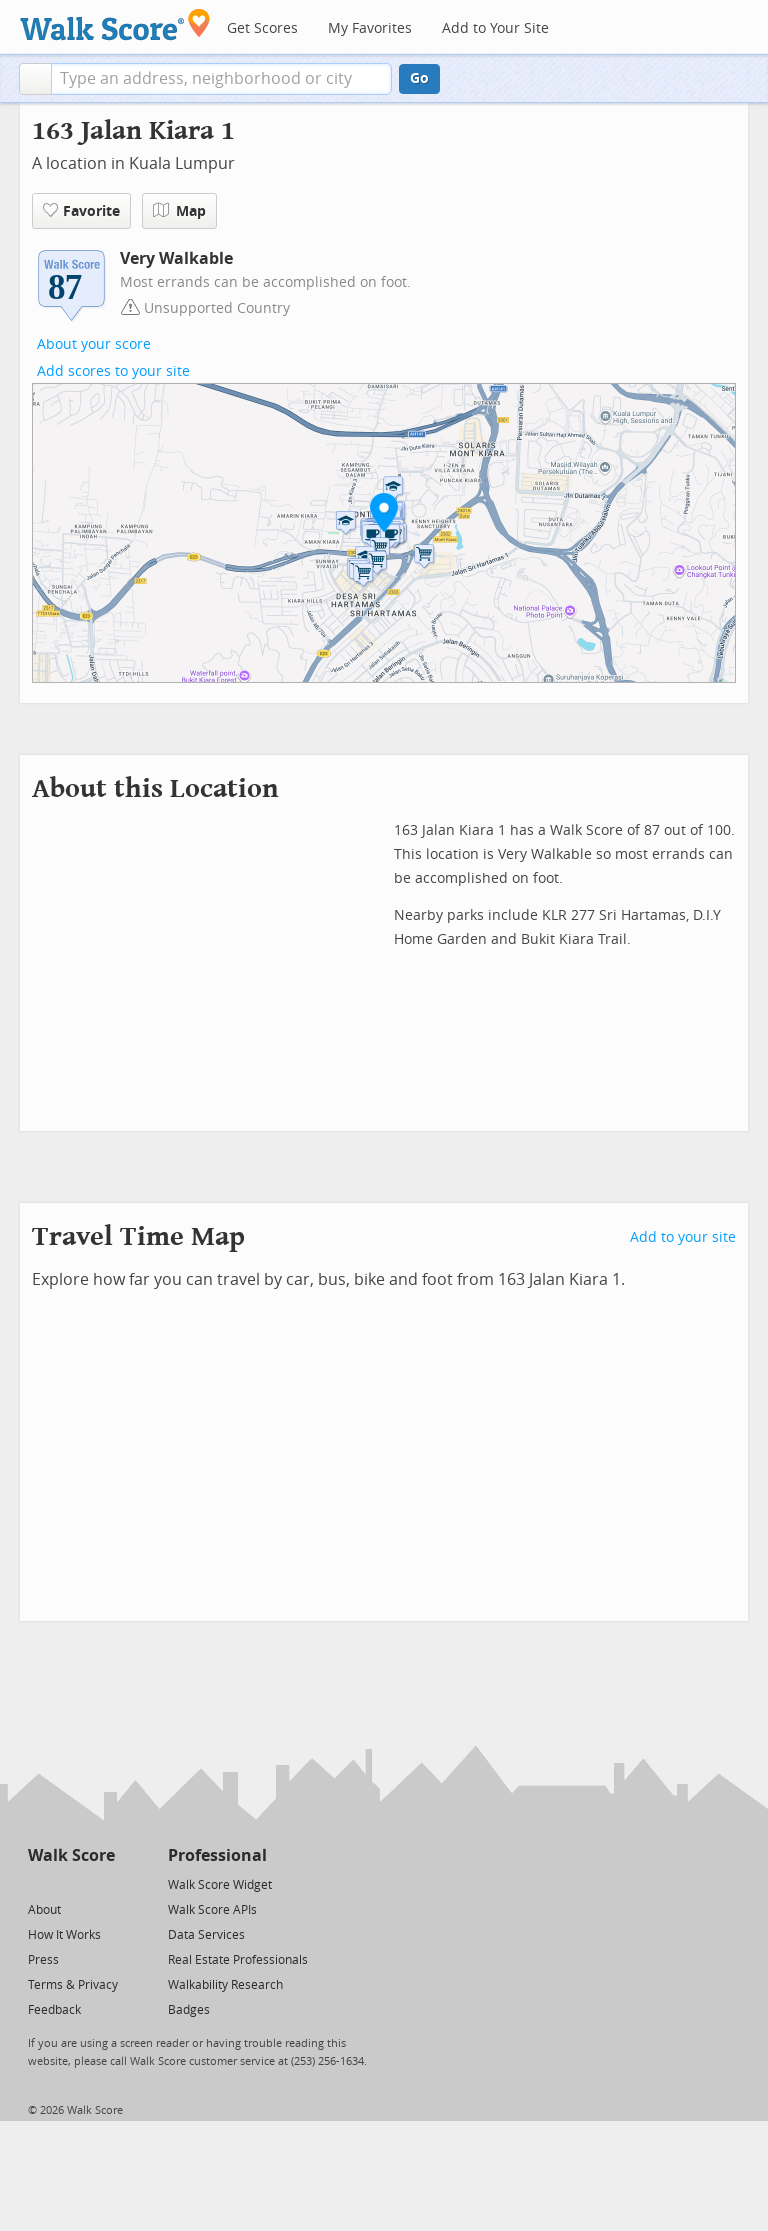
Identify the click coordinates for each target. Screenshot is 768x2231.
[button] (35, 79)
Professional (217, 1855)
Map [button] (179, 211)
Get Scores (262, 28)
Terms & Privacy (73, 1985)
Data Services (206, 1935)
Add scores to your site (113, 371)
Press (43, 1960)
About (44, 1910)
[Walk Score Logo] (115, 24)
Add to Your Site (495, 28)
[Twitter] (39, 1883)
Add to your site (683, 1237)
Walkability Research (225, 1985)
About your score (94, 344)
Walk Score (71, 1855)
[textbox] (221, 79)
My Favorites (370, 28)
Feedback (54, 2010)
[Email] (101, 1883)
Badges (189, 2010)
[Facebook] (70, 1883)
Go (419, 78)
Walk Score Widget (220, 1885)
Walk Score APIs (212, 1910)
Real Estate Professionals (238, 1960)
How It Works (64, 1935)
